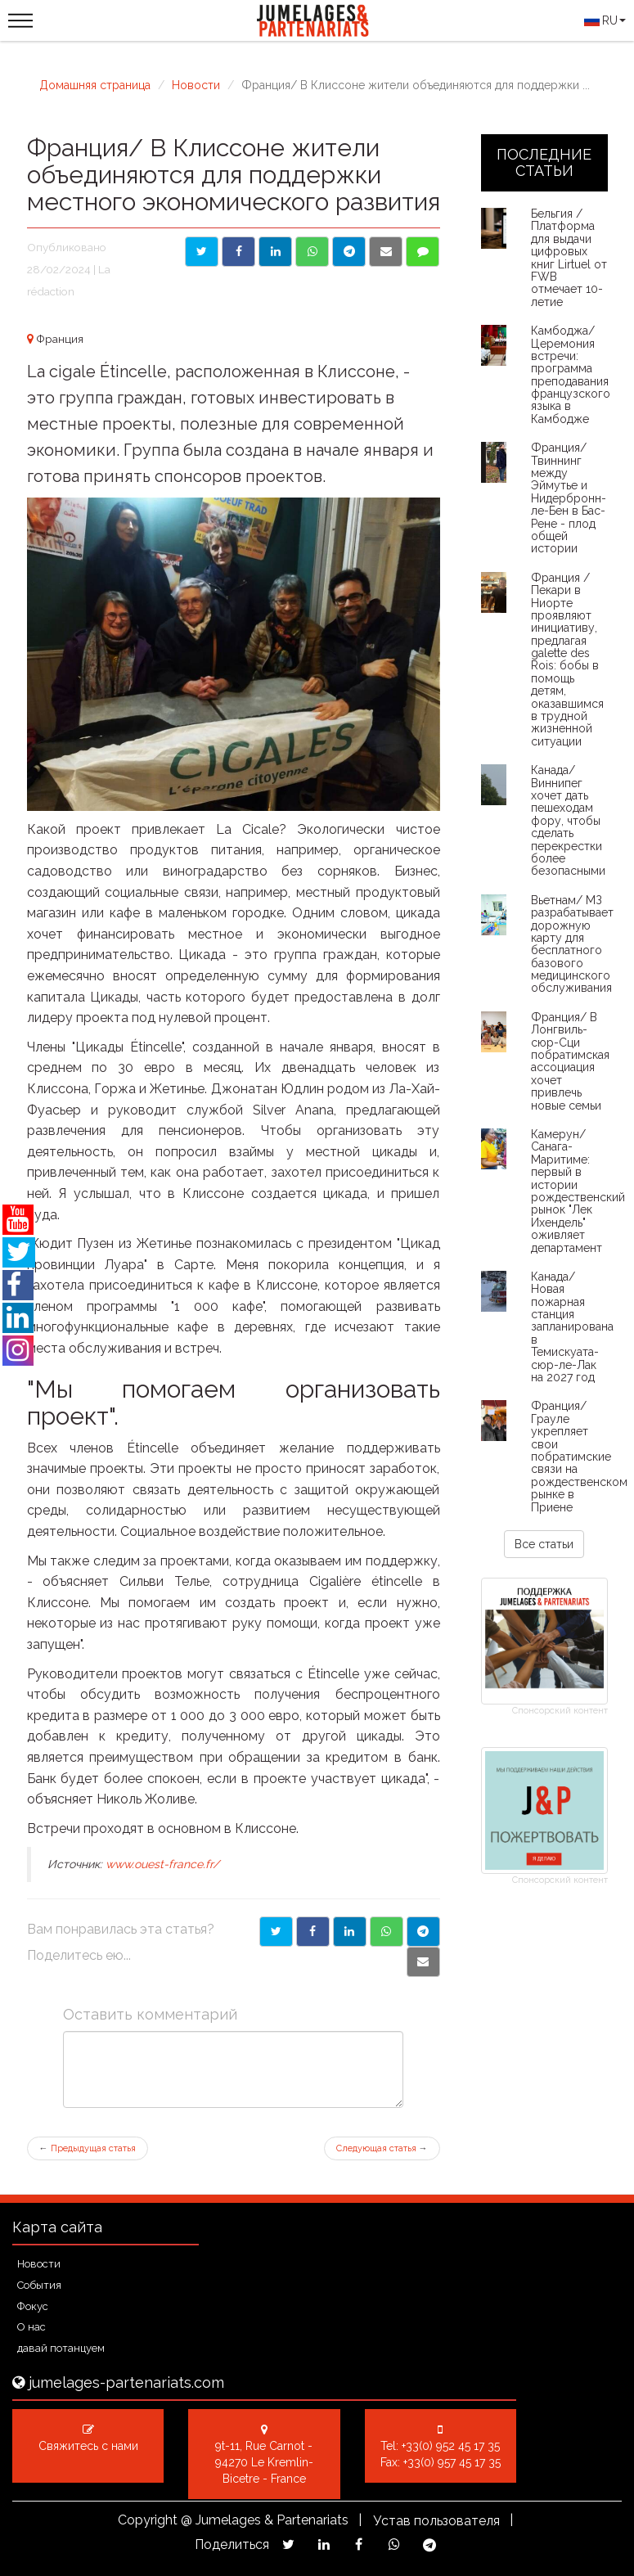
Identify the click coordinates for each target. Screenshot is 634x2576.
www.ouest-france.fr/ (162, 1864)
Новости (196, 85)
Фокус (32, 2306)
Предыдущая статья (87, 2148)
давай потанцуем (61, 2348)
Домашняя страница (95, 85)
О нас (31, 2327)
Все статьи (544, 1544)
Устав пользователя (436, 2521)
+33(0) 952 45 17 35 (451, 2445)
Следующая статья (382, 2148)
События (39, 2285)
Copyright (148, 2520)
